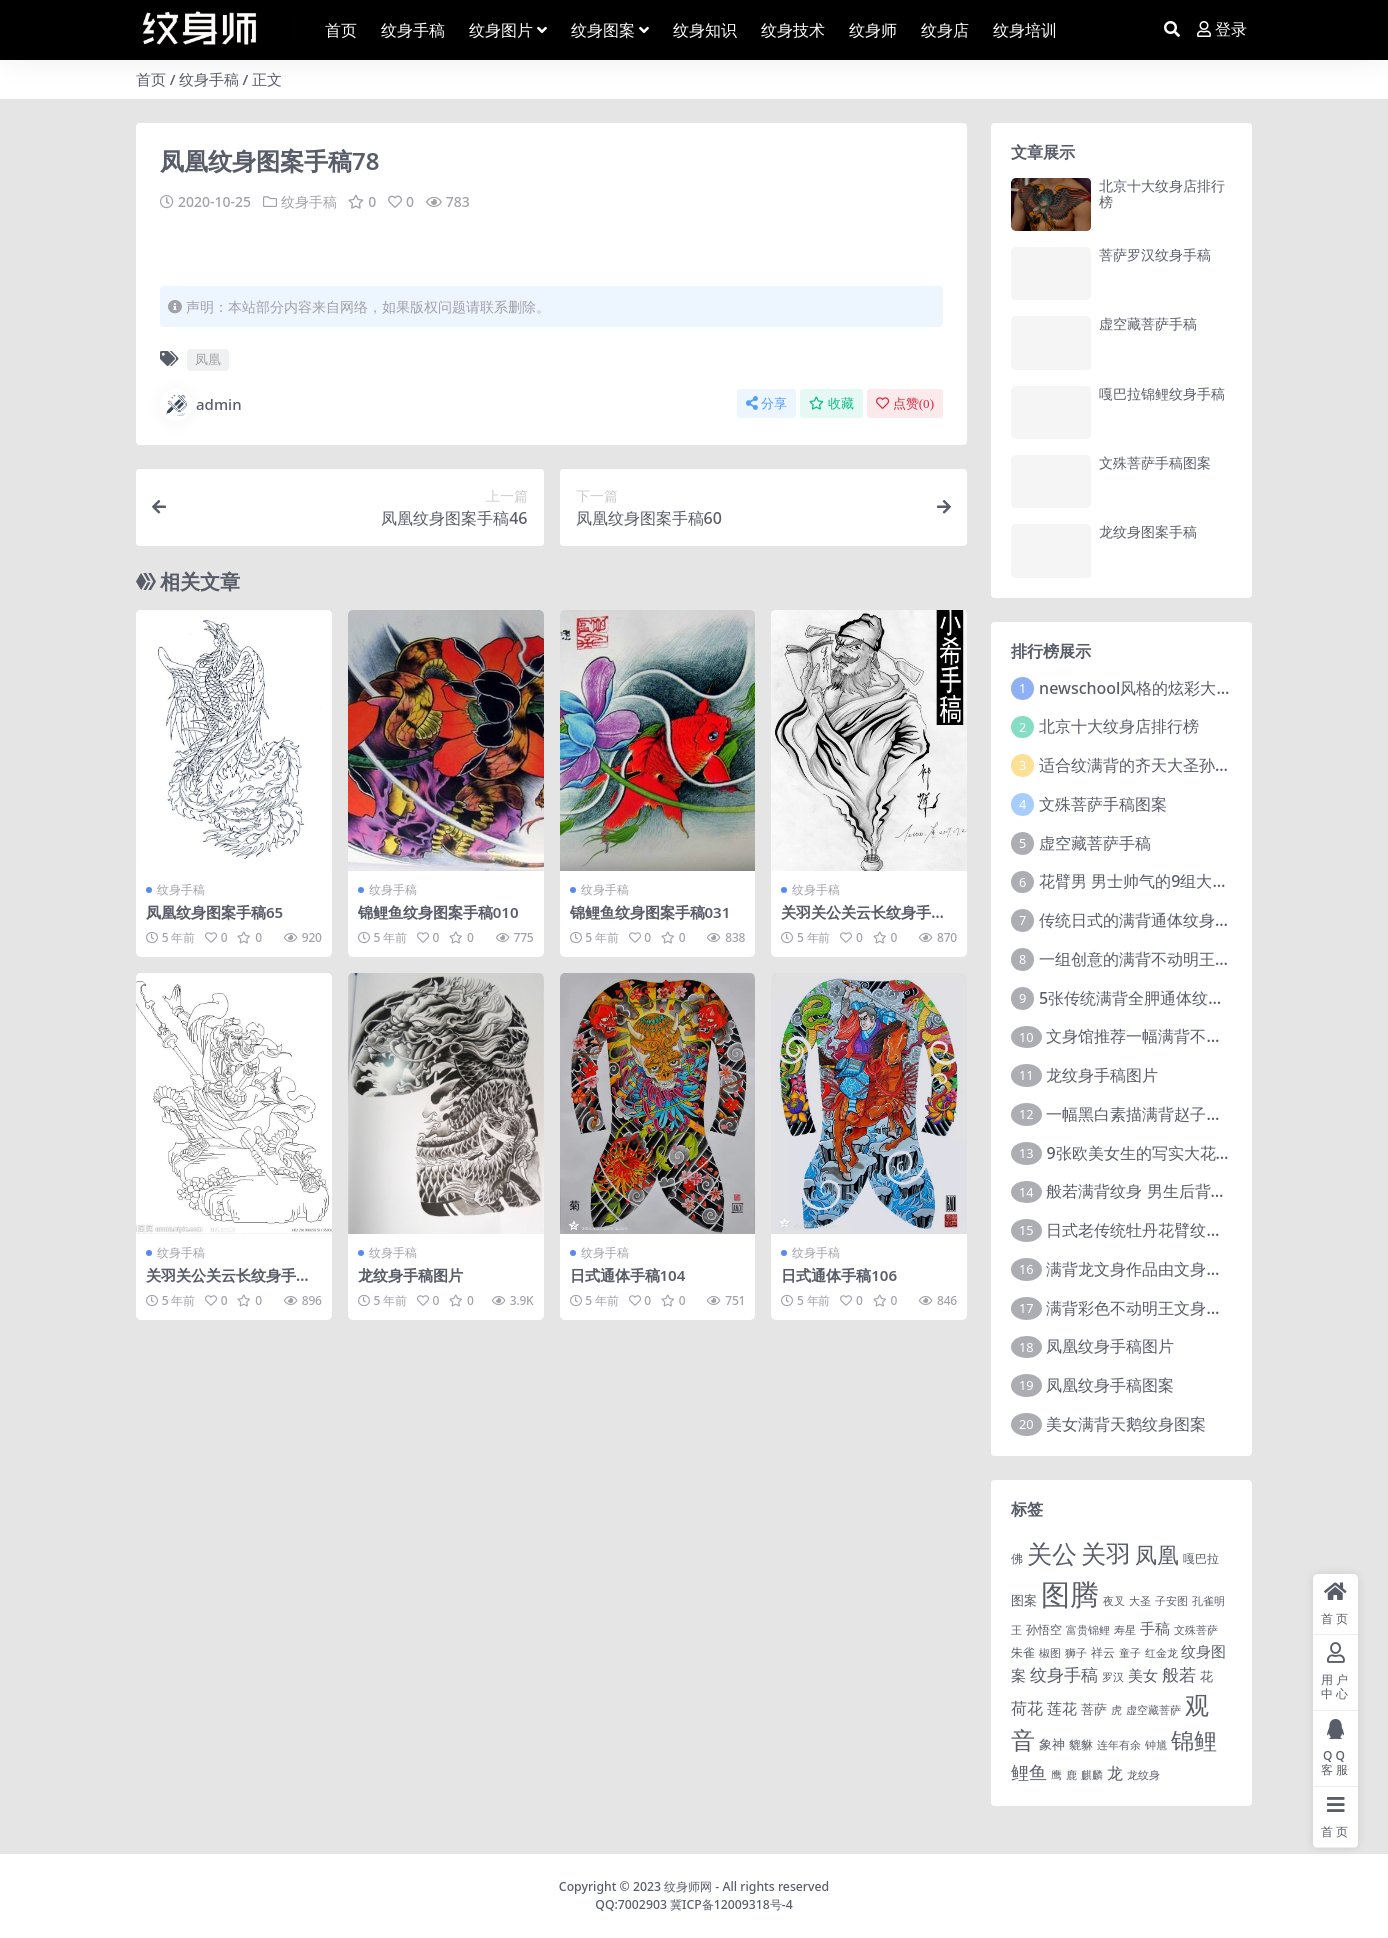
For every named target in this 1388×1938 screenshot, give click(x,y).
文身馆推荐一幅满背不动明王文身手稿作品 (1198, 1036)
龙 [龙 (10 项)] (1115, 1773)
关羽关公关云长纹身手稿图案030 (228, 1283)
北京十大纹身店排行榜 (1162, 194)
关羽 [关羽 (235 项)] (1106, 1553)
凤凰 (208, 359)
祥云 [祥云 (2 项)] (1103, 1652)
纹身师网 (688, 1886)
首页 (151, 79)
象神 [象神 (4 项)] (1052, 1744)
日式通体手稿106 (839, 1274)
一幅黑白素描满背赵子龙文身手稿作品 (1182, 1114)
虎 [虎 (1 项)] (1116, 1710)
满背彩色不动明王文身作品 (1142, 1308)
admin (201, 404)
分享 (766, 402)
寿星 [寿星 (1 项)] (1125, 1630)
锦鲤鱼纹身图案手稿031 (650, 911)
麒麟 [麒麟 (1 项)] (1092, 1775)
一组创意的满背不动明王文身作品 (1159, 959)
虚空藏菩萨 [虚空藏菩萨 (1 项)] (1153, 1710)
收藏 (831, 402)
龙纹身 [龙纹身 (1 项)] (1143, 1775)
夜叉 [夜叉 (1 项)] (1114, 1601)
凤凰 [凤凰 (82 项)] (1157, 1554)
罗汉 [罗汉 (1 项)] (1113, 1677)
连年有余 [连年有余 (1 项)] (1119, 1745)
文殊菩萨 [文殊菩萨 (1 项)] (1196, 1630)
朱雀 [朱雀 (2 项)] (1023, 1652)
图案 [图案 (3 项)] (1024, 1600)
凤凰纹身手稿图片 (1110, 1346)
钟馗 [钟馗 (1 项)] (1156, 1745)
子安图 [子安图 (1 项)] (1171, 1601)
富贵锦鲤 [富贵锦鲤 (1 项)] (1088, 1630)
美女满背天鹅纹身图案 (1126, 1424)
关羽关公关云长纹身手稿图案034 (863, 920)
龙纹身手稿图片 (410, 1274)
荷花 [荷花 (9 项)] (1027, 1708)
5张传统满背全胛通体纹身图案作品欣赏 (1179, 998)
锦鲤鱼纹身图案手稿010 (438, 911)
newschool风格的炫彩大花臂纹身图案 (1175, 688)
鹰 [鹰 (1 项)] (1056, 1775)
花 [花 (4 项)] (1206, 1676)
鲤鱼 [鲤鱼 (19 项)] (1029, 1772)
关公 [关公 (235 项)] (1052, 1553)
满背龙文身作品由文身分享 (1142, 1269)
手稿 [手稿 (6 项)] (1155, 1628)
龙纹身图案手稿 (1148, 531)
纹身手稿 (209, 79)
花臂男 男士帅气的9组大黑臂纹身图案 (1173, 881)
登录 (1222, 29)
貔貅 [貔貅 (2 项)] (1081, 1744)
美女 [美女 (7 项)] (1143, 1675)
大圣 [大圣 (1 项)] (1140, 1601)
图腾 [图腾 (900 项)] (1070, 1594)
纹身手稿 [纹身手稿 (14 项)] (1064, 1674)
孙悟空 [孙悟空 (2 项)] (1044, 1629)
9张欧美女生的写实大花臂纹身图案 (1170, 1153)
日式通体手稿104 (628, 1274)
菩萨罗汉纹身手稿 (1155, 254)
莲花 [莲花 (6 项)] (1062, 1708)
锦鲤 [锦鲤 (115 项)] (1194, 1740)
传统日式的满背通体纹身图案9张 (1155, 920)
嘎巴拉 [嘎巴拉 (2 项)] (1201, 1558)
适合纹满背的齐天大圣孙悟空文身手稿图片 (1191, 765)
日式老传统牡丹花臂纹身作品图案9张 (1178, 1230)
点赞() (905, 402)
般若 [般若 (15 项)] (1179, 1674)
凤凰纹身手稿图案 (1110, 1385)
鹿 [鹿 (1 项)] (1071, 1775)
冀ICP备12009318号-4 (731, 1904)
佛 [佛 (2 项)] (1017, 1558)
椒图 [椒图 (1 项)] (1050, 1653)
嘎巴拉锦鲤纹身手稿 (1162, 393)
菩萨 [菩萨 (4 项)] (1094, 1709)
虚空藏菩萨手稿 (1148, 323)
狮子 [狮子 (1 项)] (1076, 1653)
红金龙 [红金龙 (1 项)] (1161, 1653)
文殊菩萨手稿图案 (1155, 462)
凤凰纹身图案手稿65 (214, 911)
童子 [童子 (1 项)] (1130, 1653)
